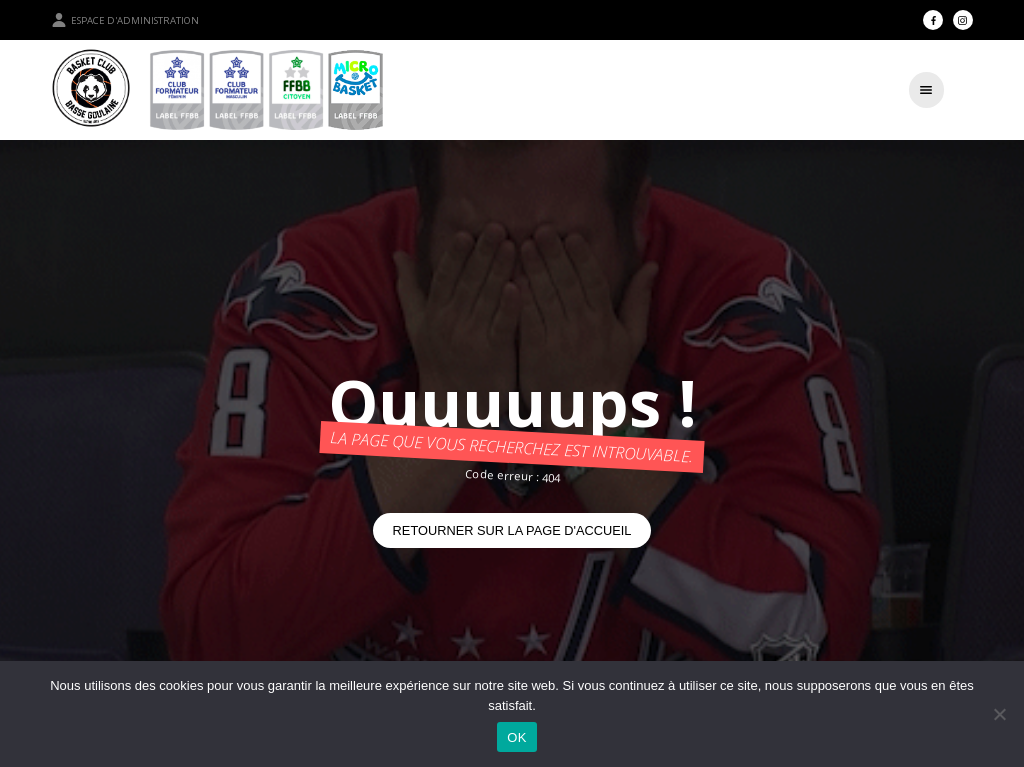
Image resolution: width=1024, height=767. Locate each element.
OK (516, 737)
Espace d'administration (125, 20)
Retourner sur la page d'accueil (512, 530)
